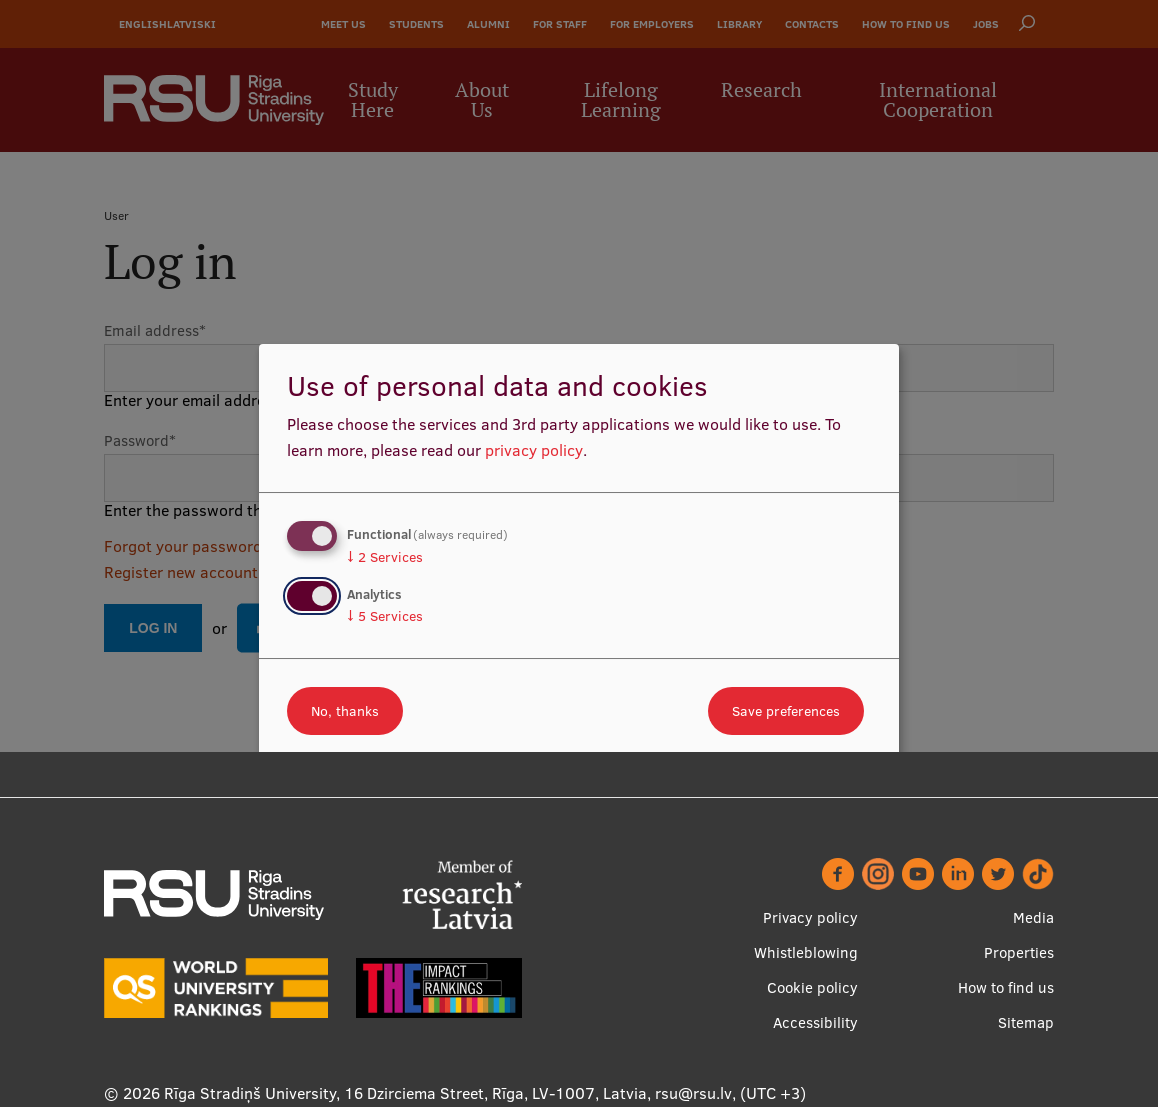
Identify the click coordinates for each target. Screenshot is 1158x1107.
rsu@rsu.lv (693, 1093)
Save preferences (786, 711)
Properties (1019, 952)
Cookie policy (812, 987)
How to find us (1006, 987)
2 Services (385, 557)
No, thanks (345, 711)
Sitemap (1026, 1022)
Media (1033, 917)
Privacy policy (810, 917)
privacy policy (534, 450)
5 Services (385, 616)
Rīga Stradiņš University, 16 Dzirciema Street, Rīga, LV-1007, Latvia (405, 1093)
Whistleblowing (806, 952)
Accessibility (815, 1022)
